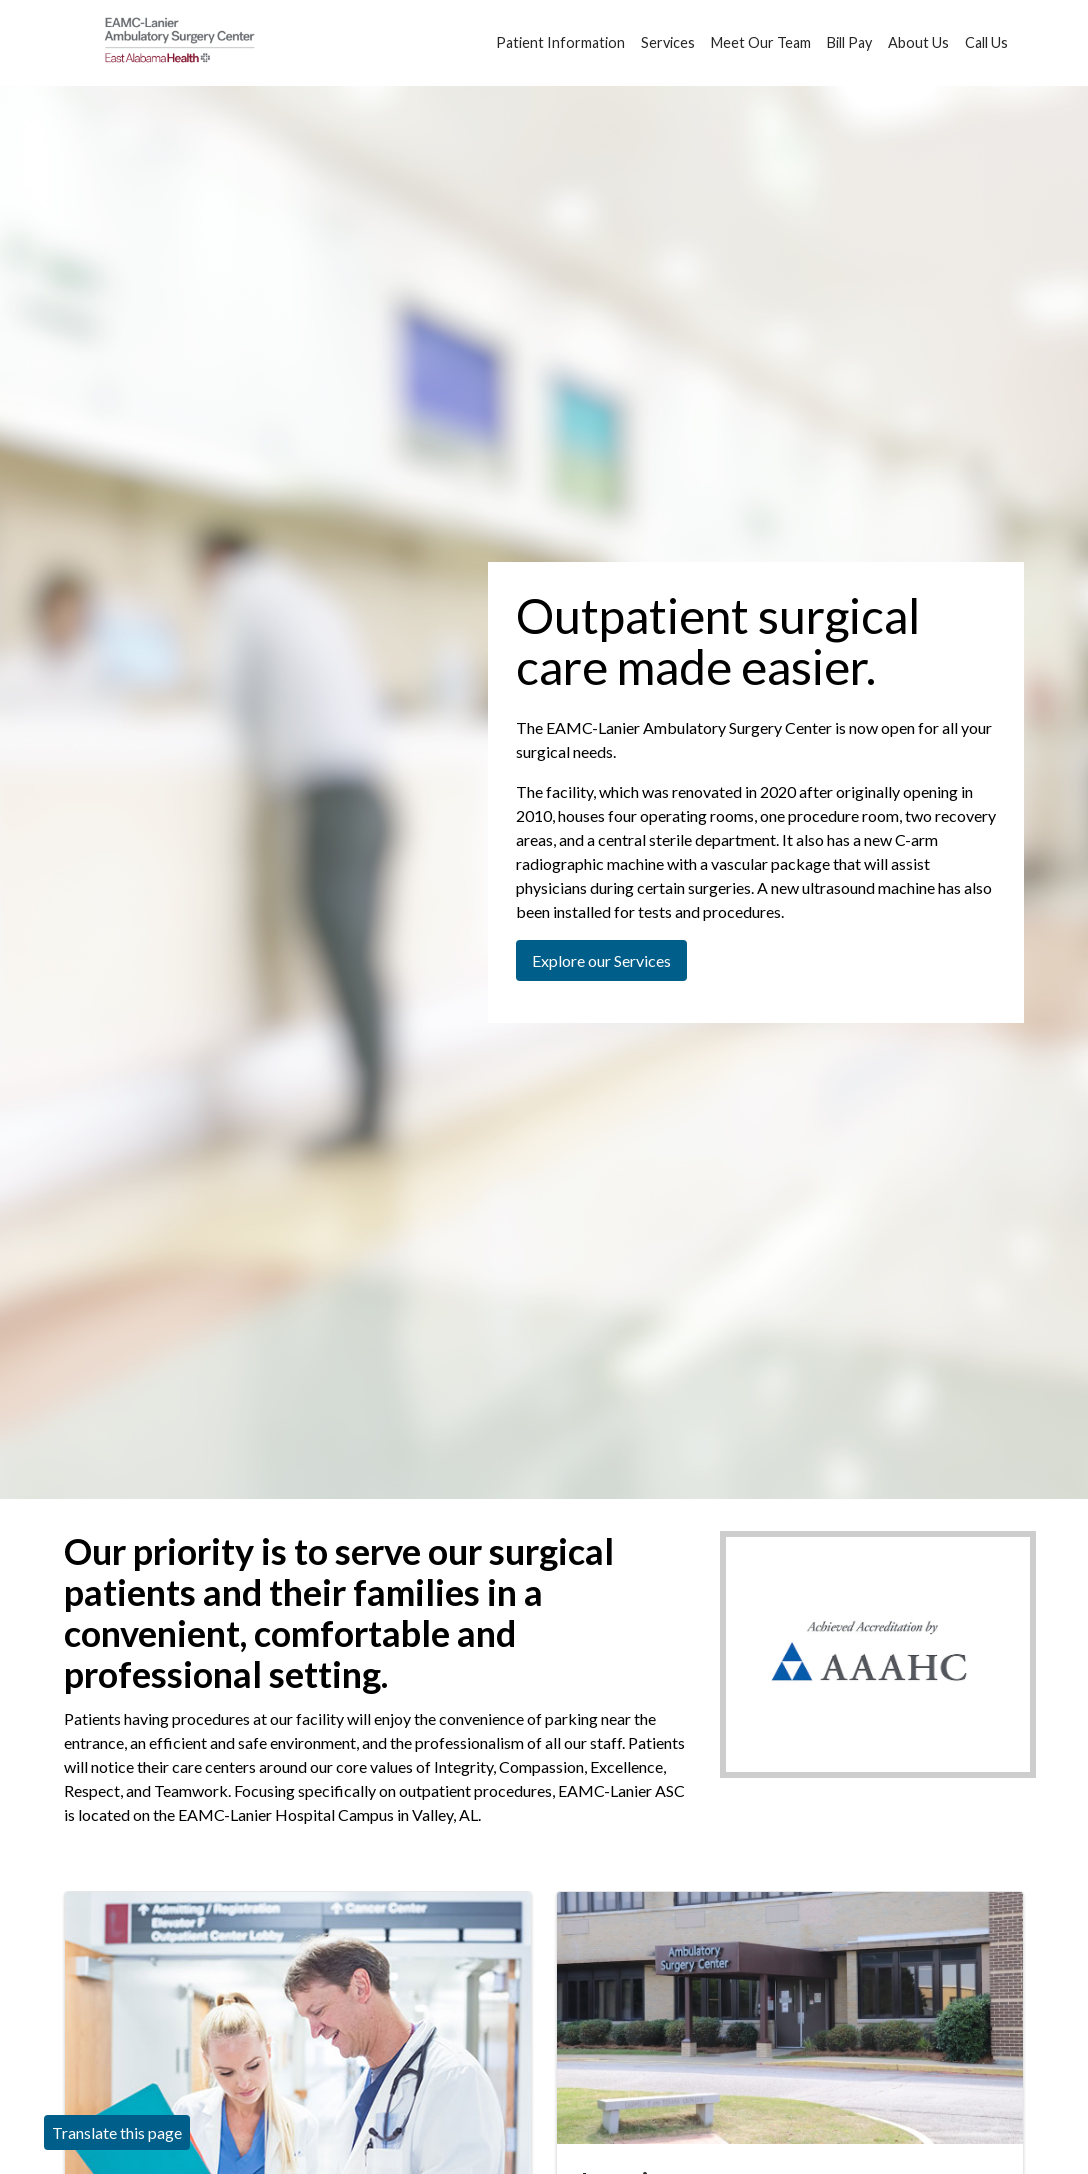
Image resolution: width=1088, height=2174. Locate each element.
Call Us (986, 31)
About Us (918, 31)
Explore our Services (601, 960)
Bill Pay (849, 31)
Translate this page (117, 2132)
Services (668, 31)
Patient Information (560, 31)
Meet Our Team (761, 31)
